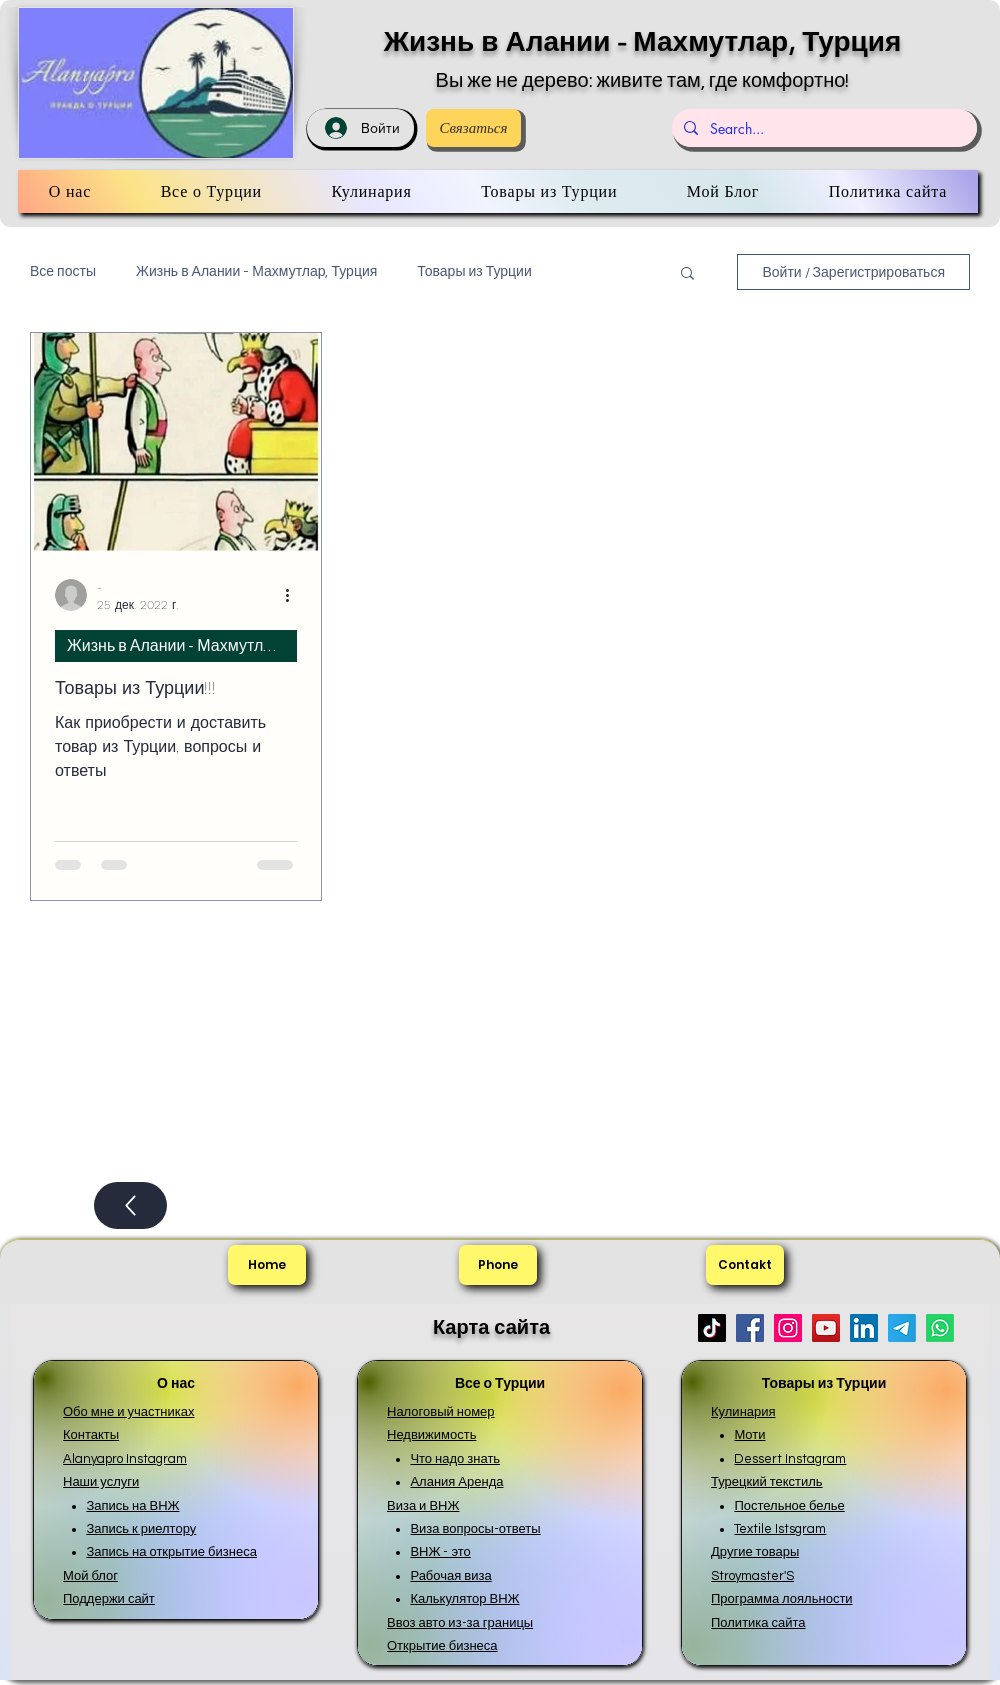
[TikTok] (712, 1328)
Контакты (91, 1435)
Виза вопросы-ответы (475, 1529)
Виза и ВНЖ (423, 1506)
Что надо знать (455, 1459)
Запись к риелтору (141, 1529)
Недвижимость (431, 1435)
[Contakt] (745, 1265)
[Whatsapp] (940, 1328)
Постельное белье (789, 1506)
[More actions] (294, 595)
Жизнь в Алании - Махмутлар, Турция (643, 41)
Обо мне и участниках (129, 1412)
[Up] (130, 1205)
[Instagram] (788, 1328)
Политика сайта (758, 1623)
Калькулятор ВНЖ (464, 1599)
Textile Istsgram (780, 1529)
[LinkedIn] (864, 1328)
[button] (687, 274)
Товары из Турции (474, 272)
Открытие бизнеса (442, 1646)
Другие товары (755, 1552)
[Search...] (822, 128)
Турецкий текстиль (767, 1482)
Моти (749, 1435)
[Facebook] (750, 1328)
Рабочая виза (450, 1576)
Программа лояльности (782, 1599)
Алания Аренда (456, 1482)
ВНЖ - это (440, 1552)
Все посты (63, 272)
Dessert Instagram (790, 1459)
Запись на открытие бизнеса (171, 1552)
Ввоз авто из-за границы (460, 1623)
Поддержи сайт (109, 1599)
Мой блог (90, 1576)
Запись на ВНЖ (132, 1506)
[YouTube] (826, 1328)
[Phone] (498, 1265)
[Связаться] (473, 128)
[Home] (267, 1265)
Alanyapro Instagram (125, 1459)
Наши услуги (101, 1482)
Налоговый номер (441, 1412)
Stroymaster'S (752, 1576)
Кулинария (743, 1412)
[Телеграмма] (902, 1328)
